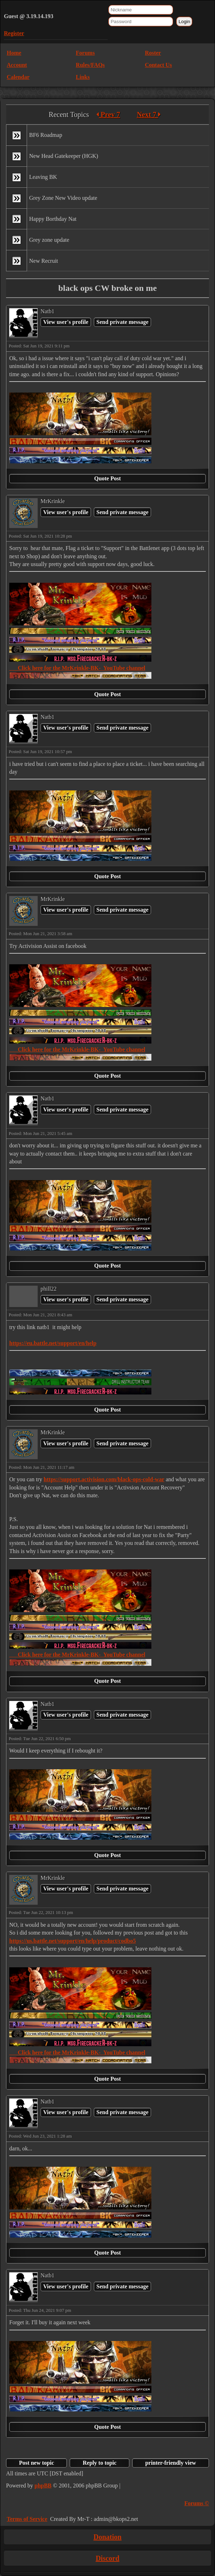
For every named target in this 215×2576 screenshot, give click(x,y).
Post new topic (36, 2463)
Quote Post (107, 478)
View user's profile (65, 322)
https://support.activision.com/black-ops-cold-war (104, 1479)
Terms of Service (27, 2519)
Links (83, 77)
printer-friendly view (170, 2463)
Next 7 (149, 114)
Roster (153, 53)
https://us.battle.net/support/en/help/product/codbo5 (72, 1941)
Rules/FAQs (90, 65)
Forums (85, 53)
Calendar (18, 77)
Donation (107, 2537)
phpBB (43, 2485)
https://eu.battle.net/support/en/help (52, 1343)
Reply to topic (100, 2463)
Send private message (122, 322)
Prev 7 (108, 114)
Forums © (196, 2503)
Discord (107, 2558)
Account (17, 65)
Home (14, 53)
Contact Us (158, 65)
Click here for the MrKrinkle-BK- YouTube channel (77, 668)
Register (14, 33)
